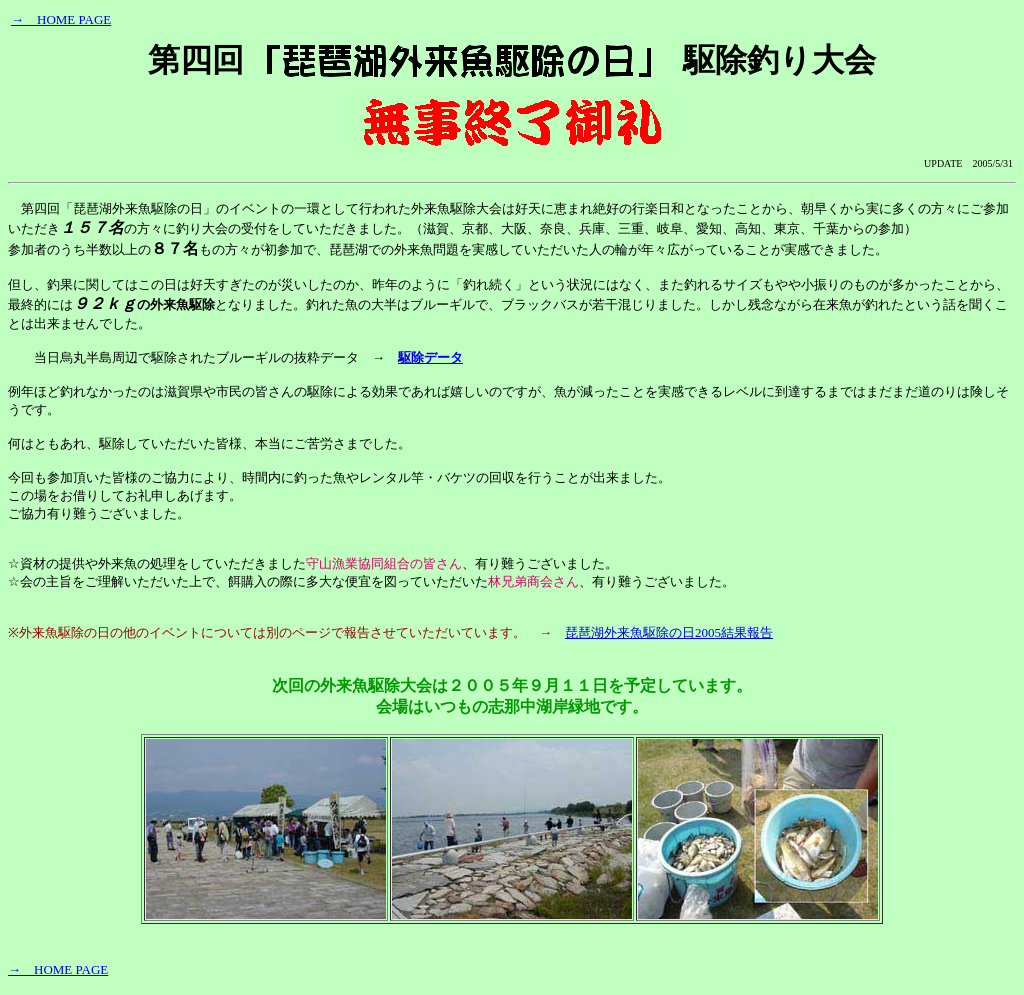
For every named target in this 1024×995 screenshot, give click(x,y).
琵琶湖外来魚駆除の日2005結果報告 (669, 632)
